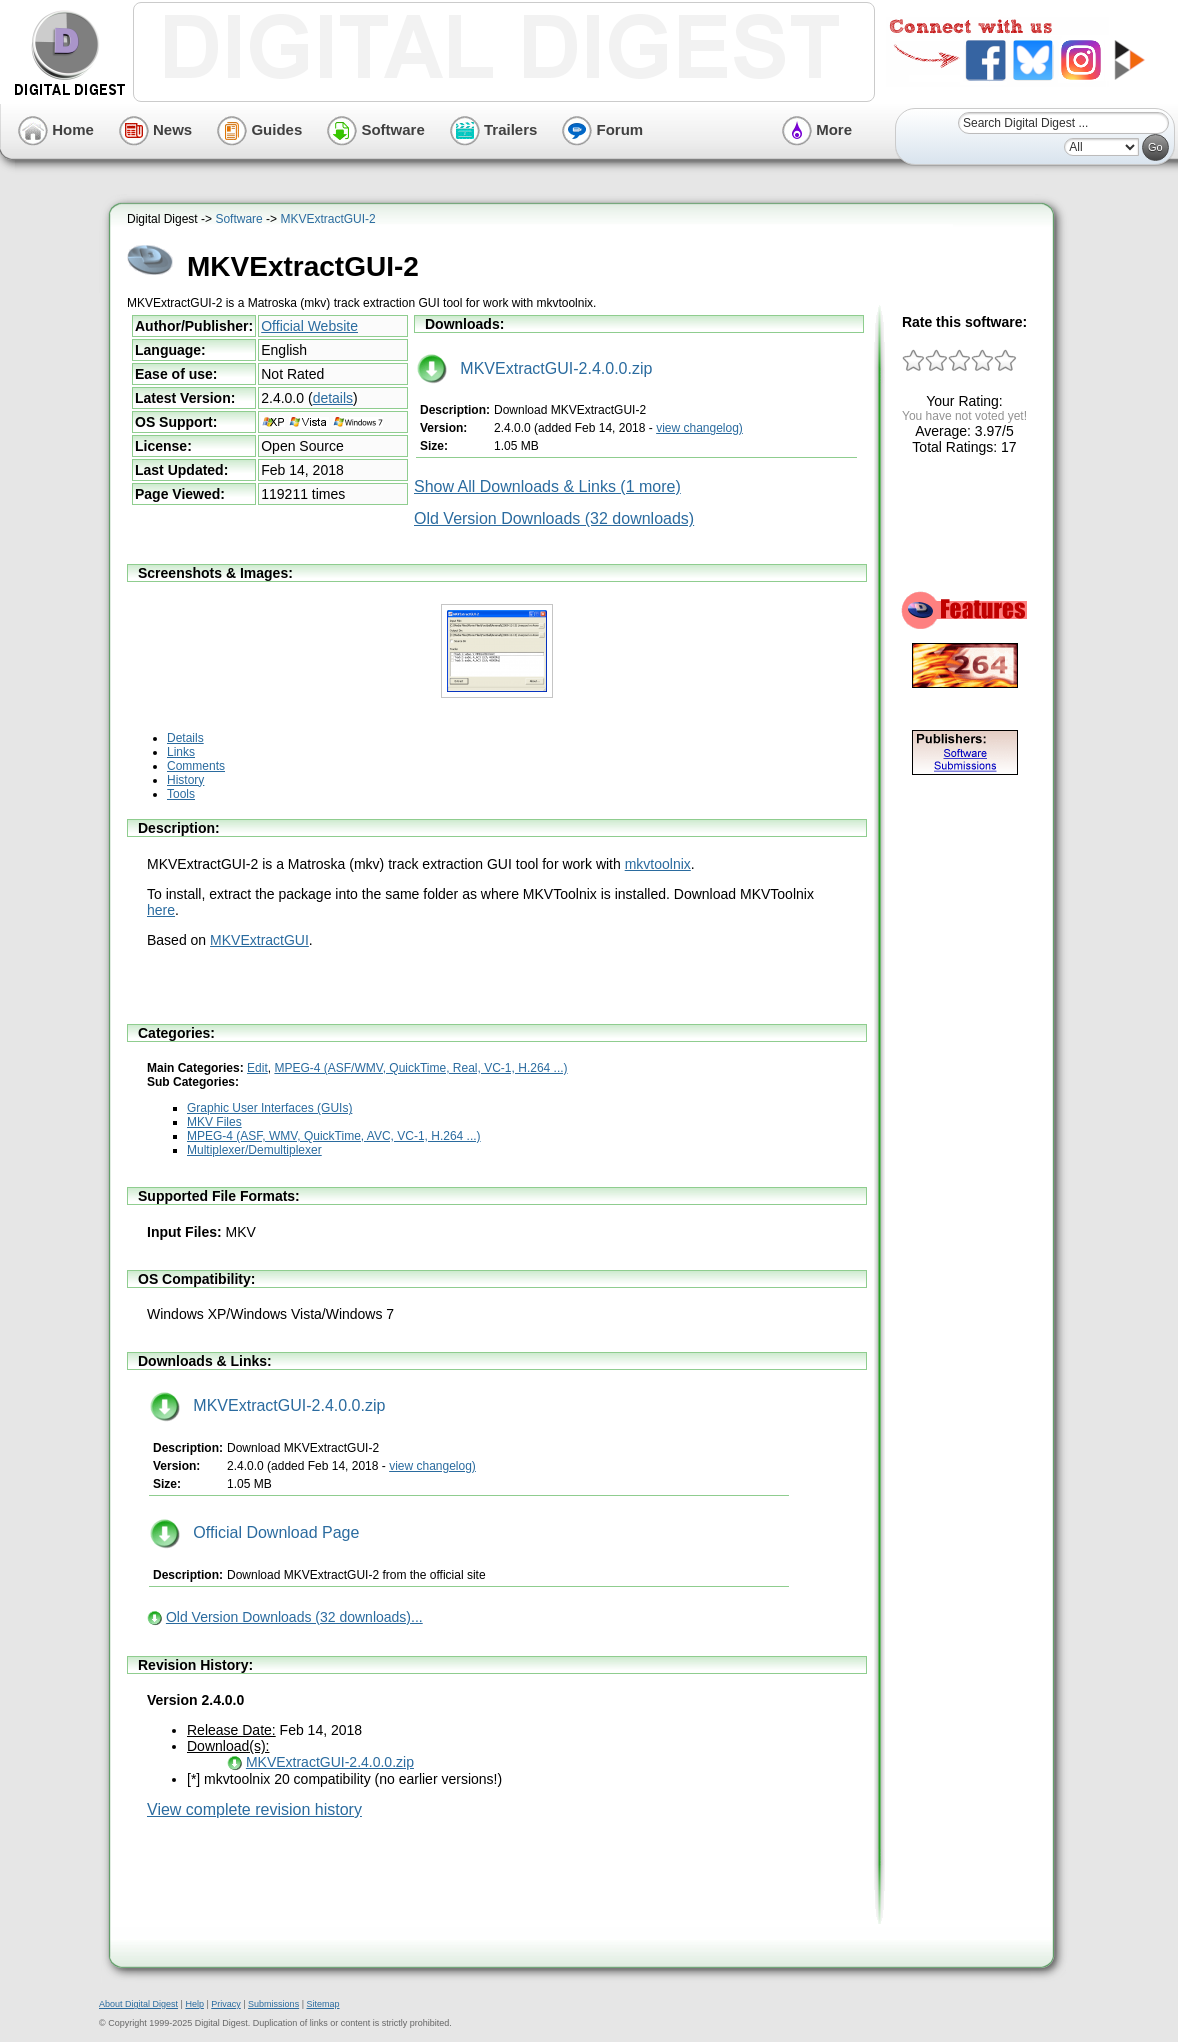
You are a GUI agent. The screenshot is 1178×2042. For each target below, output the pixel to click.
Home (56, 129)
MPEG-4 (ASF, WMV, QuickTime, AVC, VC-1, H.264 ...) (334, 1136)
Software (376, 129)
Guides (259, 129)
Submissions (273, 2004)
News (155, 129)
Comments (196, 766)
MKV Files (214, 1122)
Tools (181, 794)
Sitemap (322, 2004)
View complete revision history (254, 1809)
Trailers (494, 129)
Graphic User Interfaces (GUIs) (269, 1108)
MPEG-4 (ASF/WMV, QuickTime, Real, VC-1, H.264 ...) (420, 1068)
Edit (257, 1068)
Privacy (226, 2004)
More (817, 129)
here (161, 910)
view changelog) (699, 428)
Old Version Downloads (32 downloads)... (294, 1617)
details (333, 398)
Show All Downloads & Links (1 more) (547, 486)
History (185, 780)
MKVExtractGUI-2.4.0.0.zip (534, 368)
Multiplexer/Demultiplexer (254, 1150)
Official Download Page (254, 1532)
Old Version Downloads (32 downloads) (554, 518)
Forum (602, 129)
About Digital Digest (138, 2004)
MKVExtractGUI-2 (327, 219)
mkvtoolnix (658, 864)
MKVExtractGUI (259, 940)
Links (181, 752)
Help (194, 2004)
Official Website (309, 326)
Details (185, 738)
